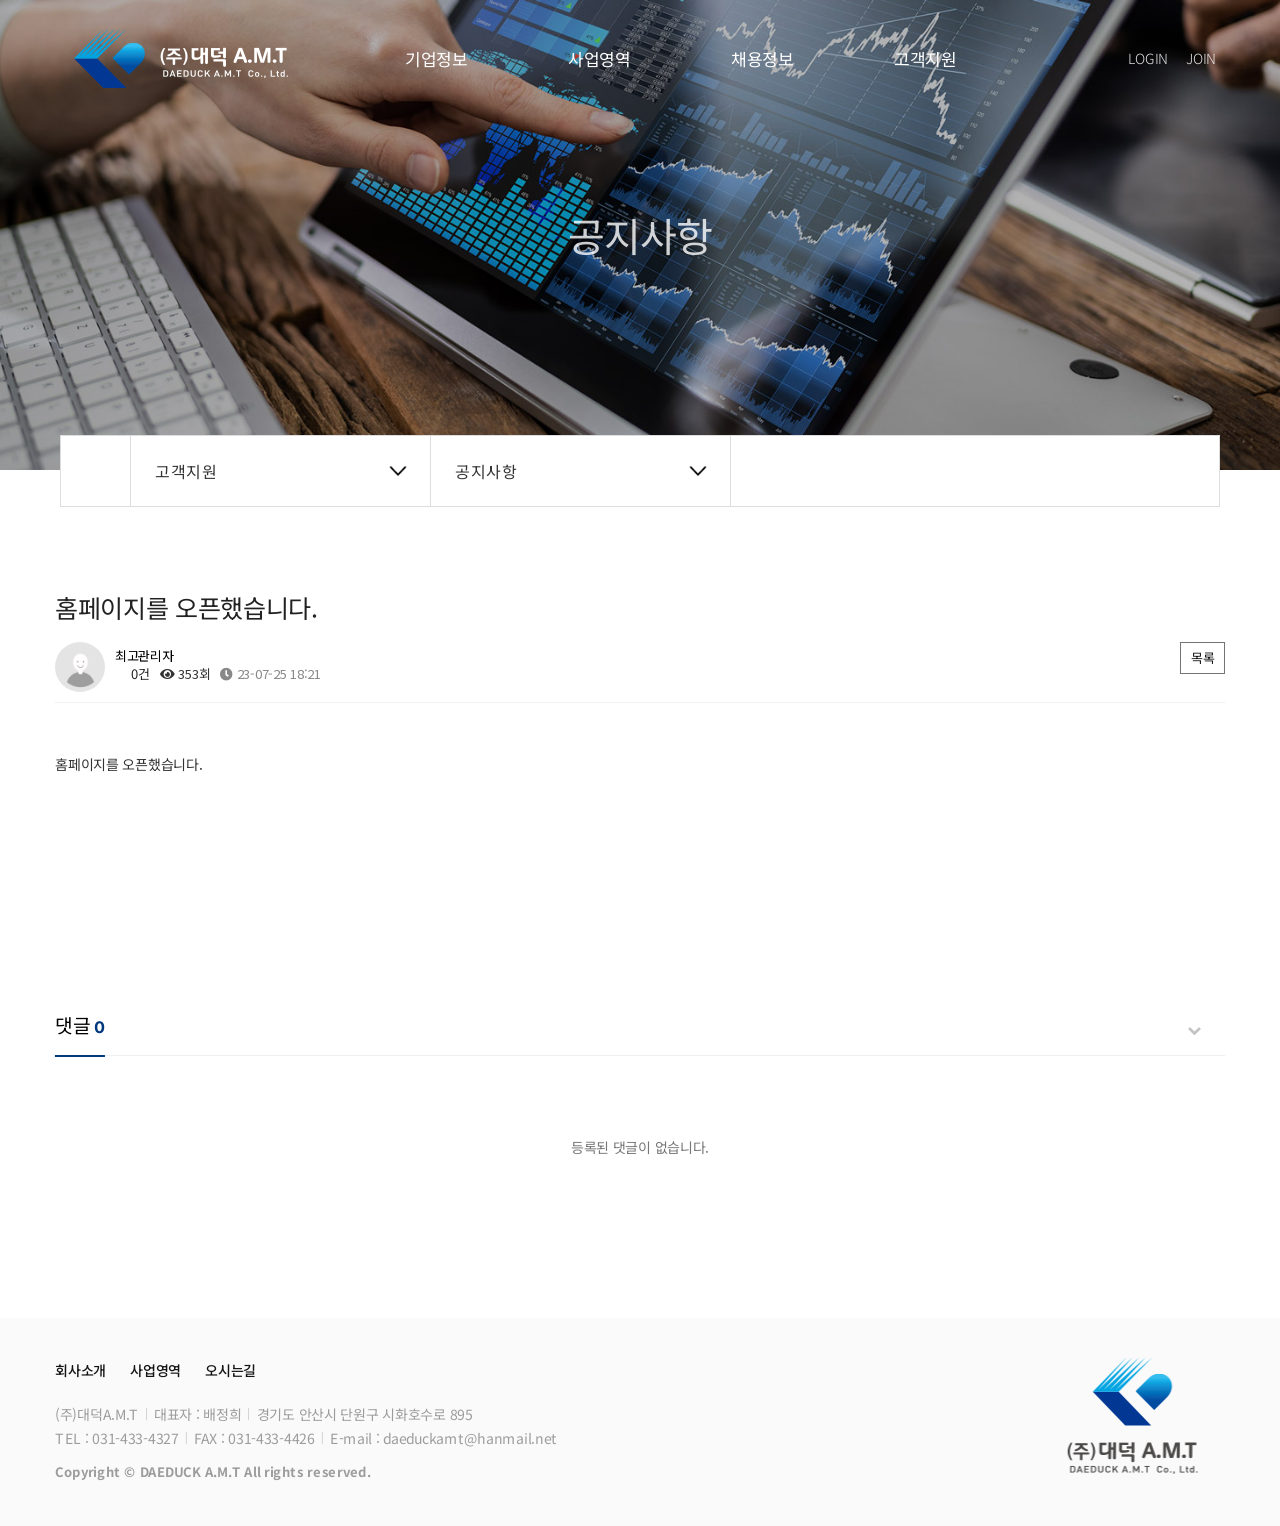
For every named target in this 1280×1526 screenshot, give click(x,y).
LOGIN (1146, 58)
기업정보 (436, 58)
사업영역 (599, 58)
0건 (132, 674)
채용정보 (762, 58)
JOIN (1200, 58)
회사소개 (80, 1370)
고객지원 (925, 58)
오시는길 (230, 1370)
